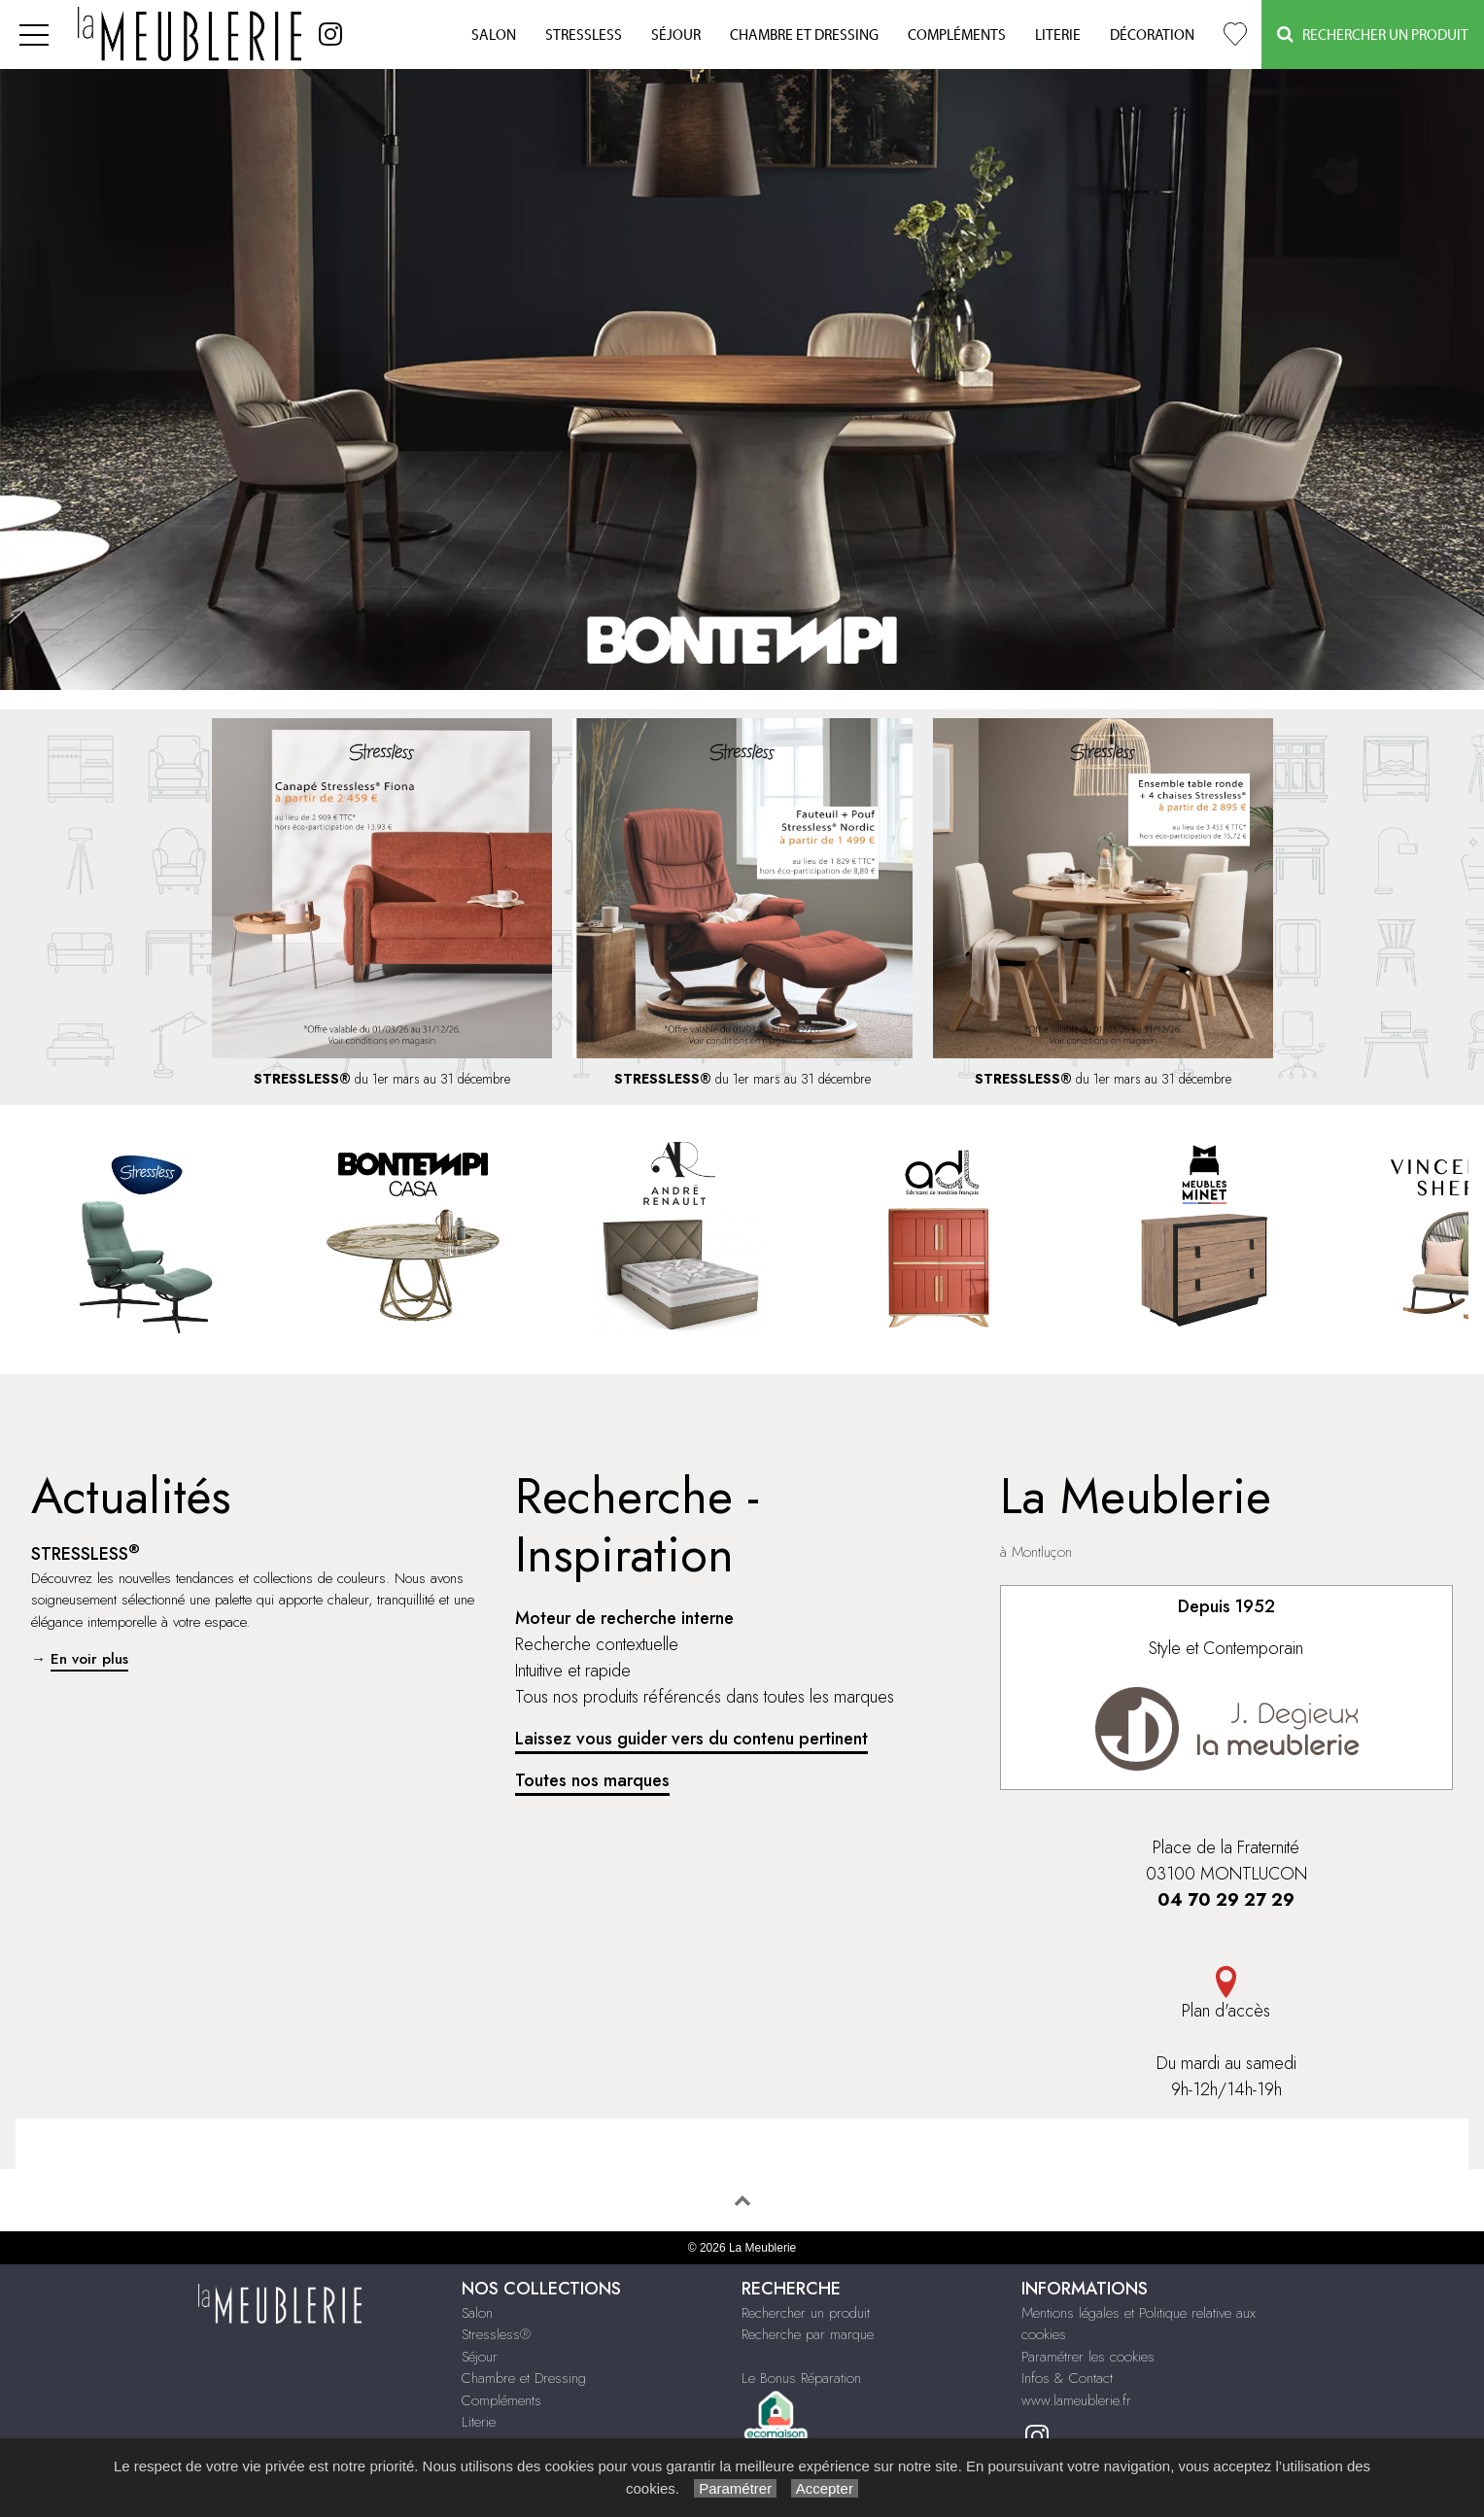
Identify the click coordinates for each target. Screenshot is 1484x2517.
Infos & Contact (1067, 2378)
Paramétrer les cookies (1088, 2356)
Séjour (676, 35)
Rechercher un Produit (1372, 34)
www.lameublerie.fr (1076, 2400)
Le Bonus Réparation (801, 2378)
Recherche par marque (808, 2334)
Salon (493, 35)
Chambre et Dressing (804, 35)
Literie (1058, 35)
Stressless (583, 35)
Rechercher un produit (806, 2313)
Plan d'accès (1226, 1994)
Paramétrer (735, 2488)
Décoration (1152, 35)
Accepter (824, 2488)
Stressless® (496, 2334)
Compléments (957, 35)
